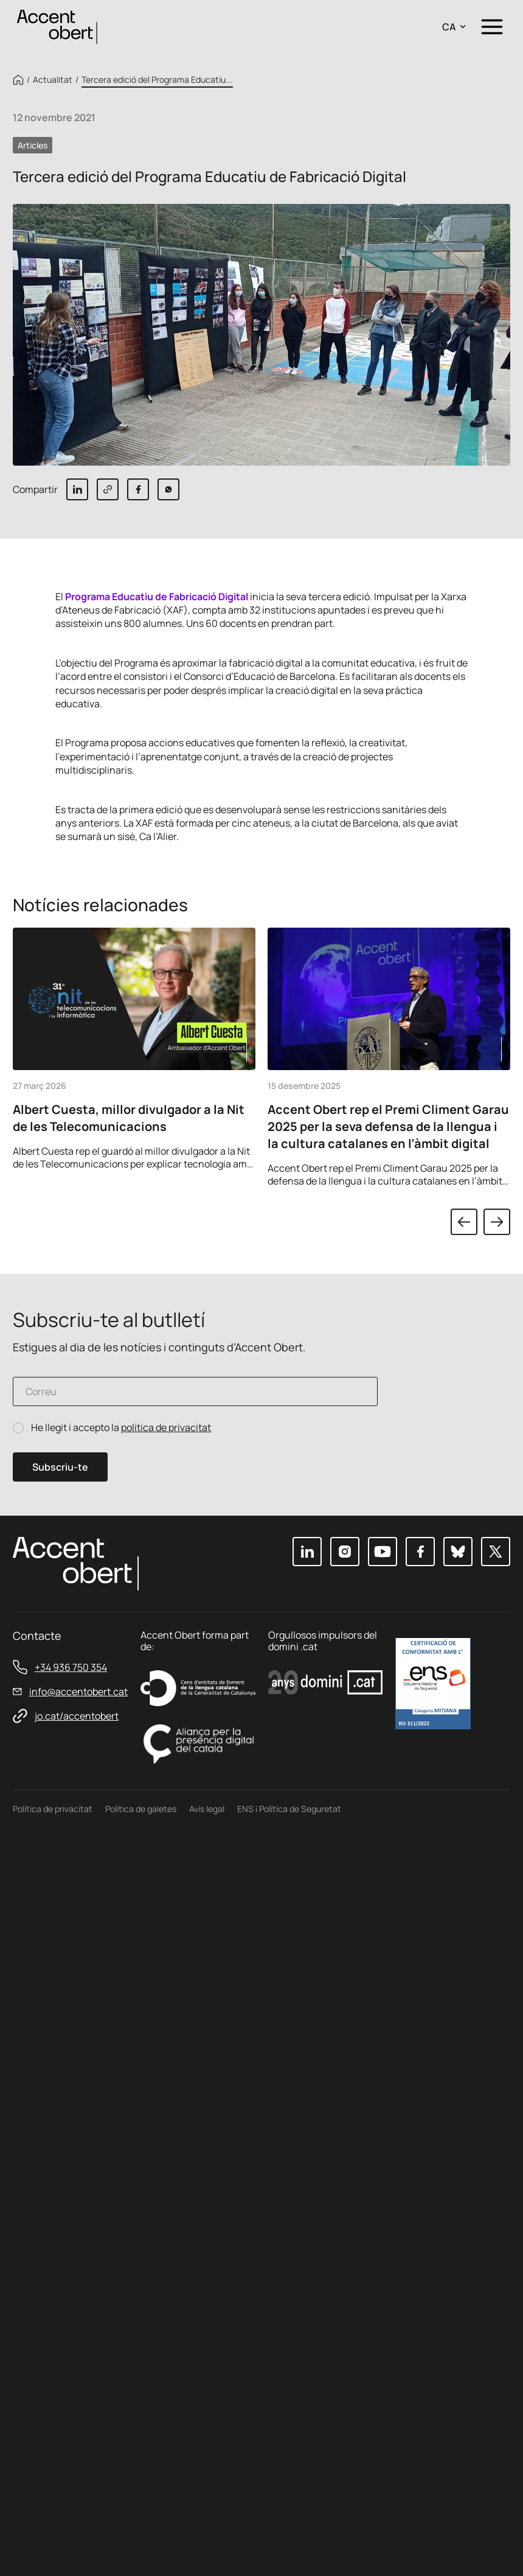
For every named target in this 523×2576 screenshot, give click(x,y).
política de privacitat (166, 1427)
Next (496, 1221)
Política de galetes (140, 1809)
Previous (464, 1221)
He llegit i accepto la (121, 1427)
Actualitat (52, 79)
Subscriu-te (60, 1467)
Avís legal (206, 1809)
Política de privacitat (52, 1809)
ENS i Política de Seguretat (289, 1809)
